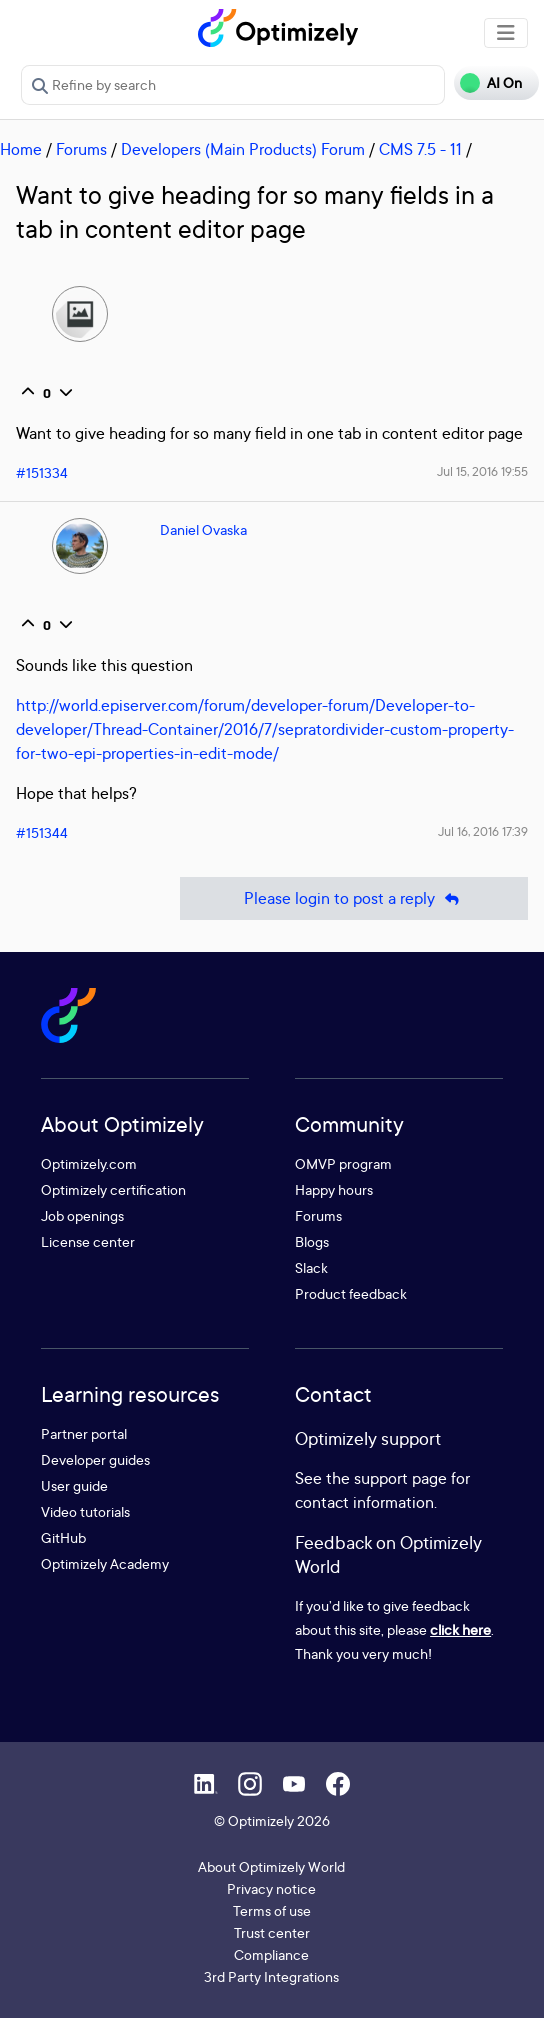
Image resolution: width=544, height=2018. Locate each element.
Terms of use (272, 1910)
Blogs (312, 1241)
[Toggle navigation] (506, 33)
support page (400, 1478)
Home (21, 149)
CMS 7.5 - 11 (420, 149)
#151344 (42, 832)
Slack (311, 1267)
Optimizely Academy (105, 1563)
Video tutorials (85, 1511)
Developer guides (95, 1459)
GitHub (63, 1537)
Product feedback (351, 1293)
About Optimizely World (271, 1866)
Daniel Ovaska (203, 529)
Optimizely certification (113, 1189)
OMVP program (343, 1163)
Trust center (272, 1932)
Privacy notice (271, 1888)
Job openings (82, 1215)
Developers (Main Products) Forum (243, 149)
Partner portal (84, 1433)
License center (88, 1241)
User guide (74, 1485)
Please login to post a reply (354, 898)
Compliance (271, 1954)
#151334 (42, 472)
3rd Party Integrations (271, 1976)
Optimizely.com (89, 1163)
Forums (81, 149)
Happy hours (334, 1189)
